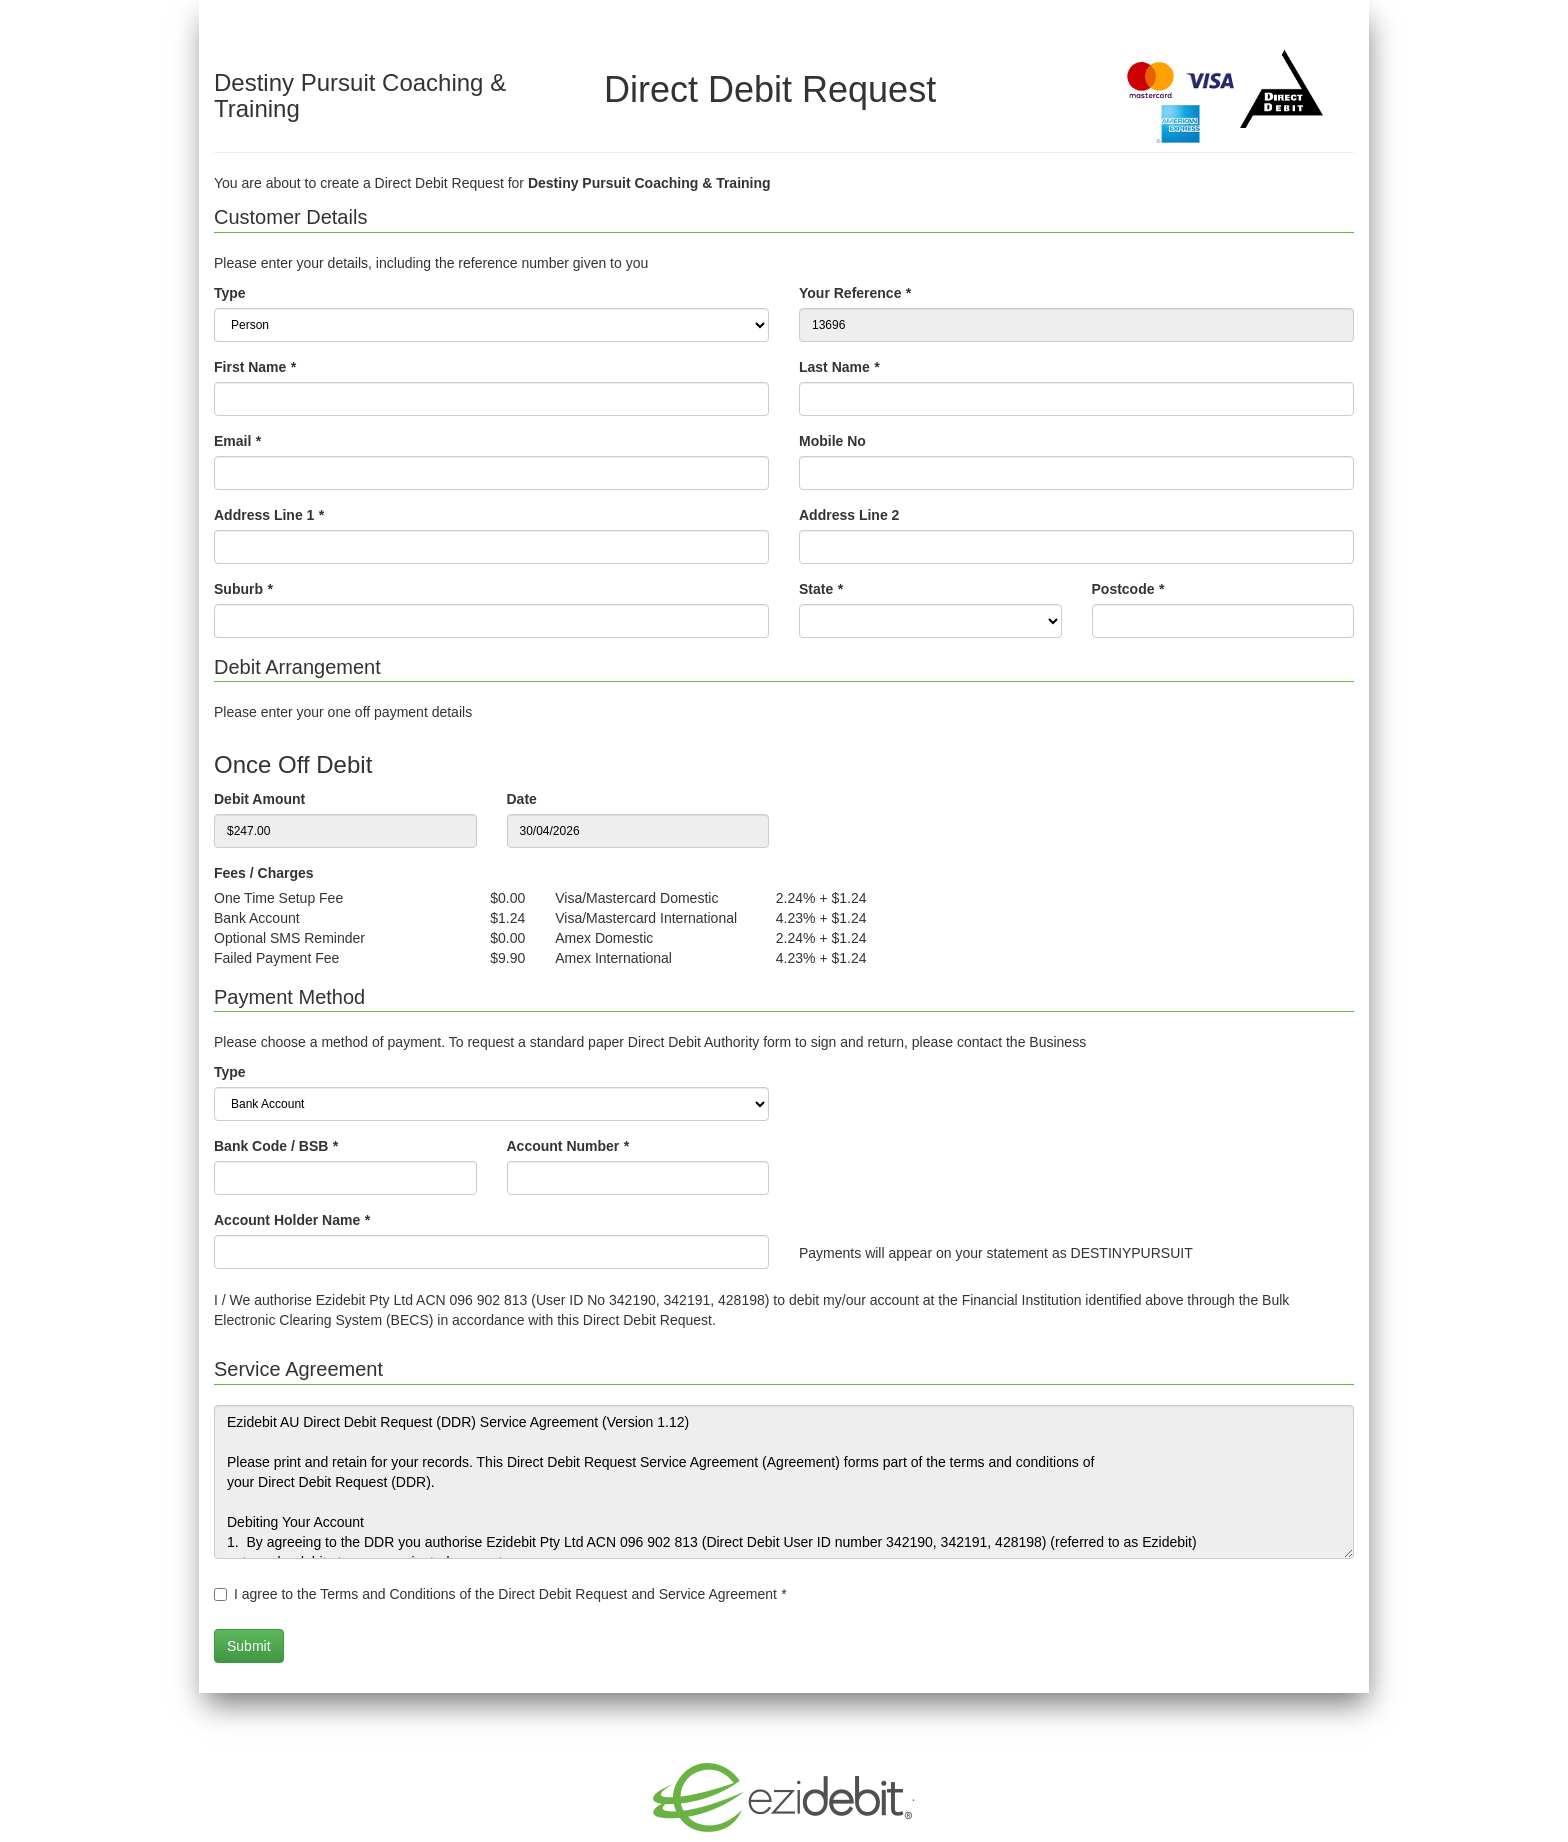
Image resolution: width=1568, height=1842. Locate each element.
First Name (255, 367)
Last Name (839, 367)
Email (237, 441)
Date (522, 799)
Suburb (243, 589)
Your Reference (855, 293)
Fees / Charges (264, 873)
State (821, 589)
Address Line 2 (849, 515)
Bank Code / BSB (276, 1146)
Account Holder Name (292, 1220)
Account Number (568, 1146)
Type (230, 293)
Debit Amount (259, 799)
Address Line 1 (269, 515)
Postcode (1128, 589)
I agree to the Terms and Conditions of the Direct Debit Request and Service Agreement (510, 1594)
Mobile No (832, 441)
